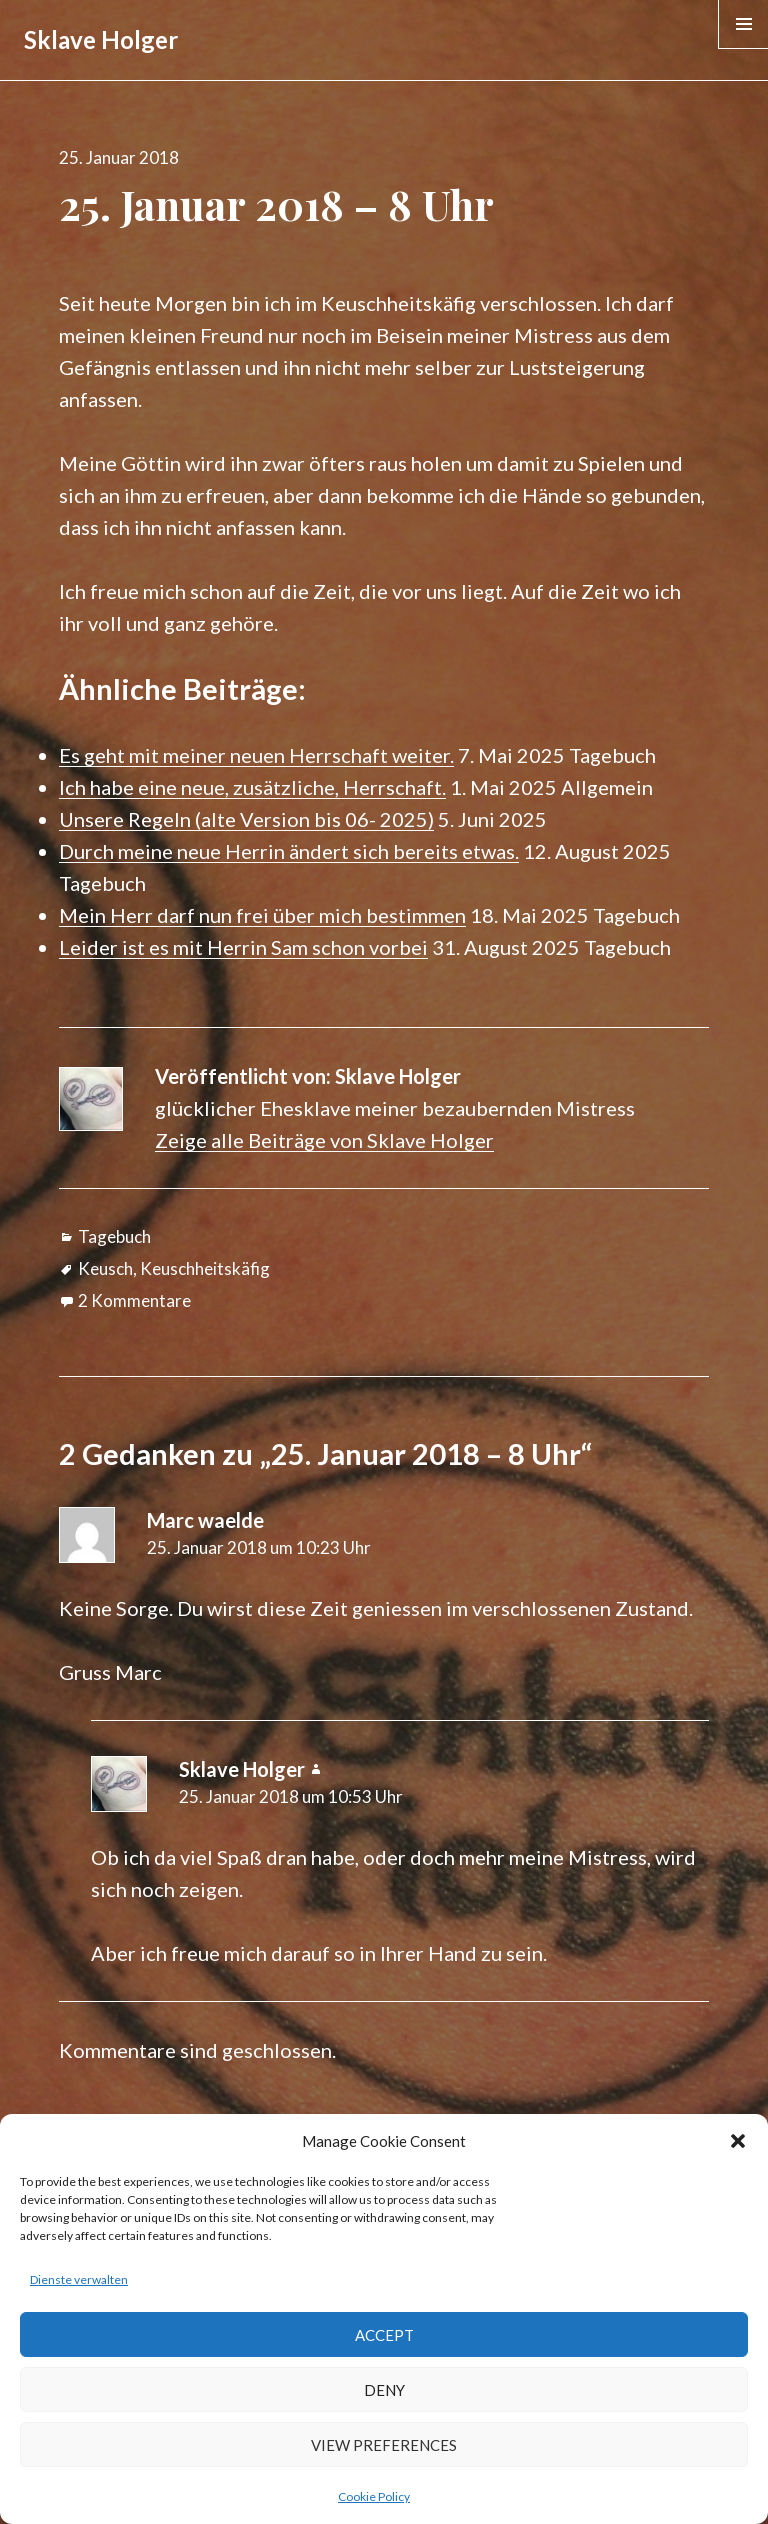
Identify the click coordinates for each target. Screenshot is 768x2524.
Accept (384, 2335)
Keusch (105, 1268)
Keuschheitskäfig (205, 1268)
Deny (384, 2390)
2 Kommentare (134, 1300)
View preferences (384, 2445)
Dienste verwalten (79, 2279)
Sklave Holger (101, 39)
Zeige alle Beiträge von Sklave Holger (324, 1140)
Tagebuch (114, 1236)
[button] (738, 2141)
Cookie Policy (374, 2496)
